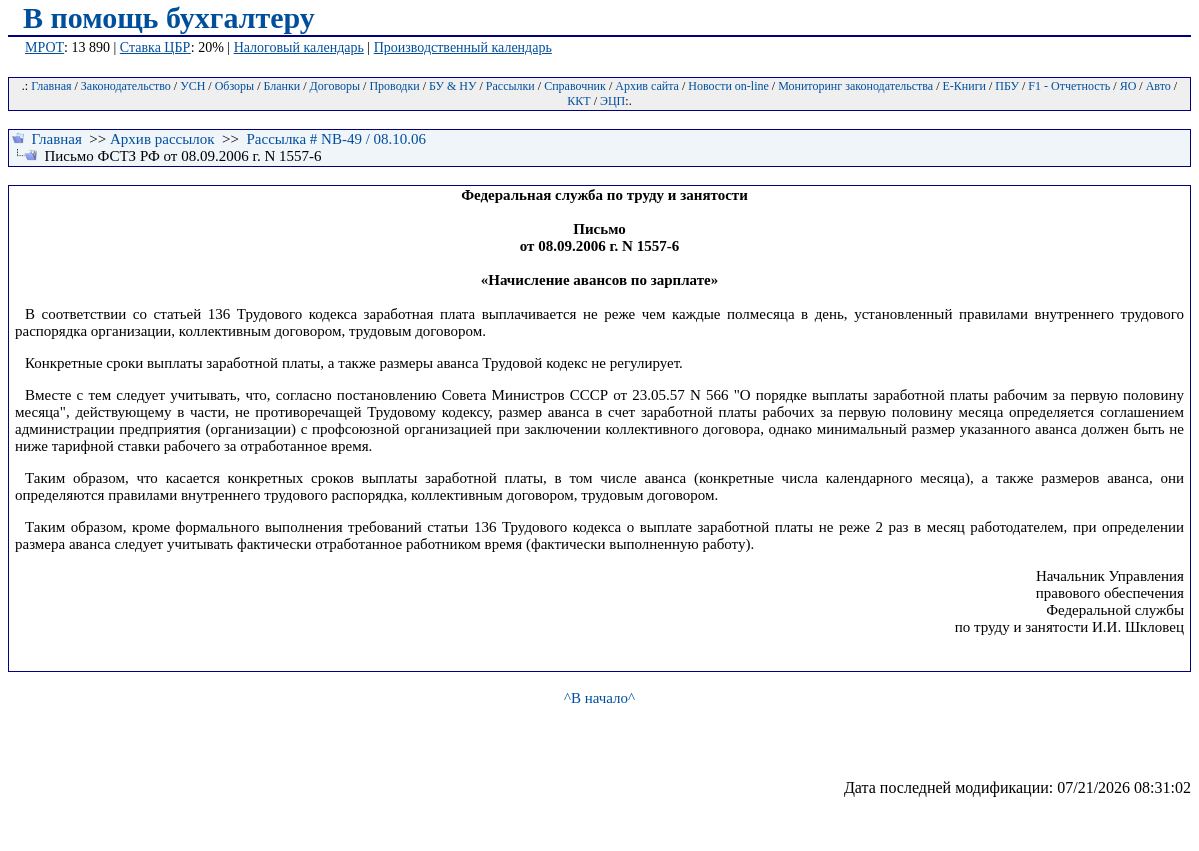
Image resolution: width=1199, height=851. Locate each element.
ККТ (578, 101)
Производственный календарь (463, 47)
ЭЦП (612, 101)
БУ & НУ (452, 86)
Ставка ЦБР (155, 47)
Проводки (394, 86)
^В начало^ (599, 698)
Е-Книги (964, 86)
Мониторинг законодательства (855, 86)
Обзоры (235, 86)
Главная (51, 86)
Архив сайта (647, 86)
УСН (192, 86)
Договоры (335, 86)
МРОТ (44, 47)
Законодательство (126, 86)
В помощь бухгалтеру (169, 17)
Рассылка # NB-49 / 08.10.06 (336, 139)
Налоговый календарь (299, 47)
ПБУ (1007, 86)
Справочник (575, 86)
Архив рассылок (162, 139)
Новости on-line (728, 86)
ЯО (1128, 86)
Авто (1158, 86)
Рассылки (510, 86)
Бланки (282, 86)
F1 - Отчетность (1069, 86)
